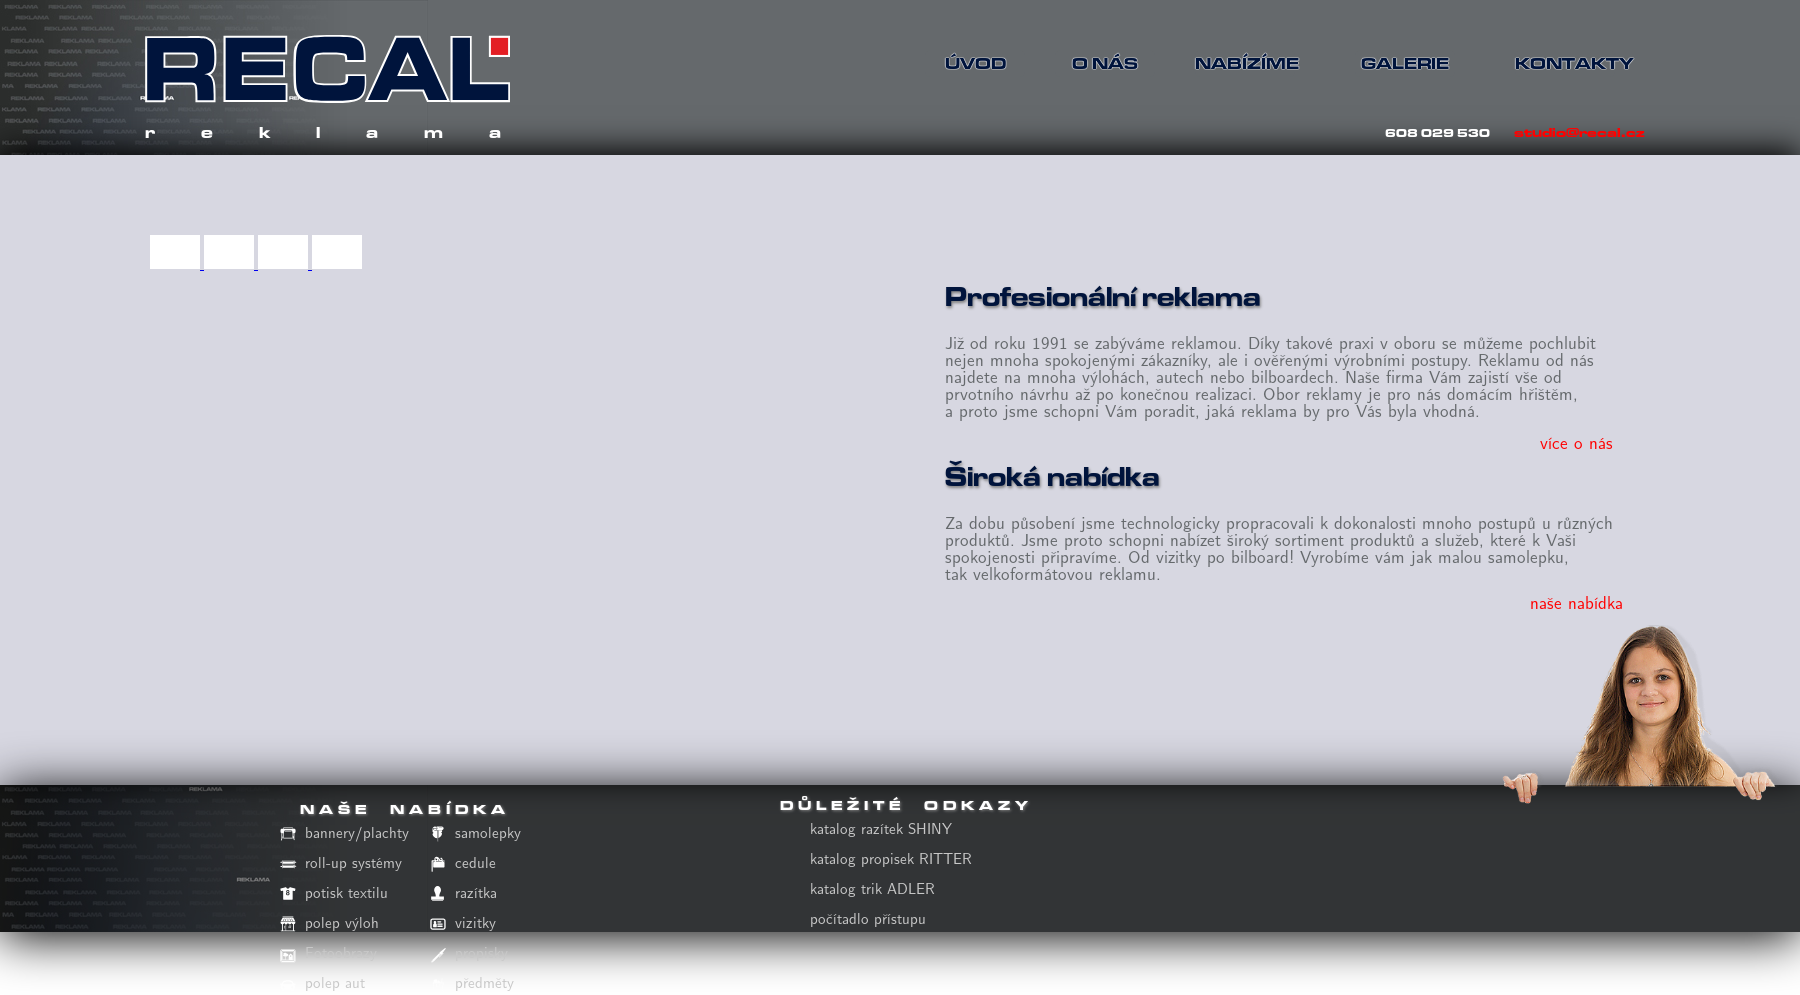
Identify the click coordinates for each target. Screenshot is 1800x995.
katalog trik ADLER (872, 889)
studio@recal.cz (1579, 132)
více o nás (1576, 443)
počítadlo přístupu (868, 919)
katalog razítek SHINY (881, 829)
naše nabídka (1576, 603)
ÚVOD (975, 63)
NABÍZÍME (1245, 63)
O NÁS (1105, 63)
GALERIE (1405, 63)
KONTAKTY (1565, 63)
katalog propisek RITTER (891, 859)
